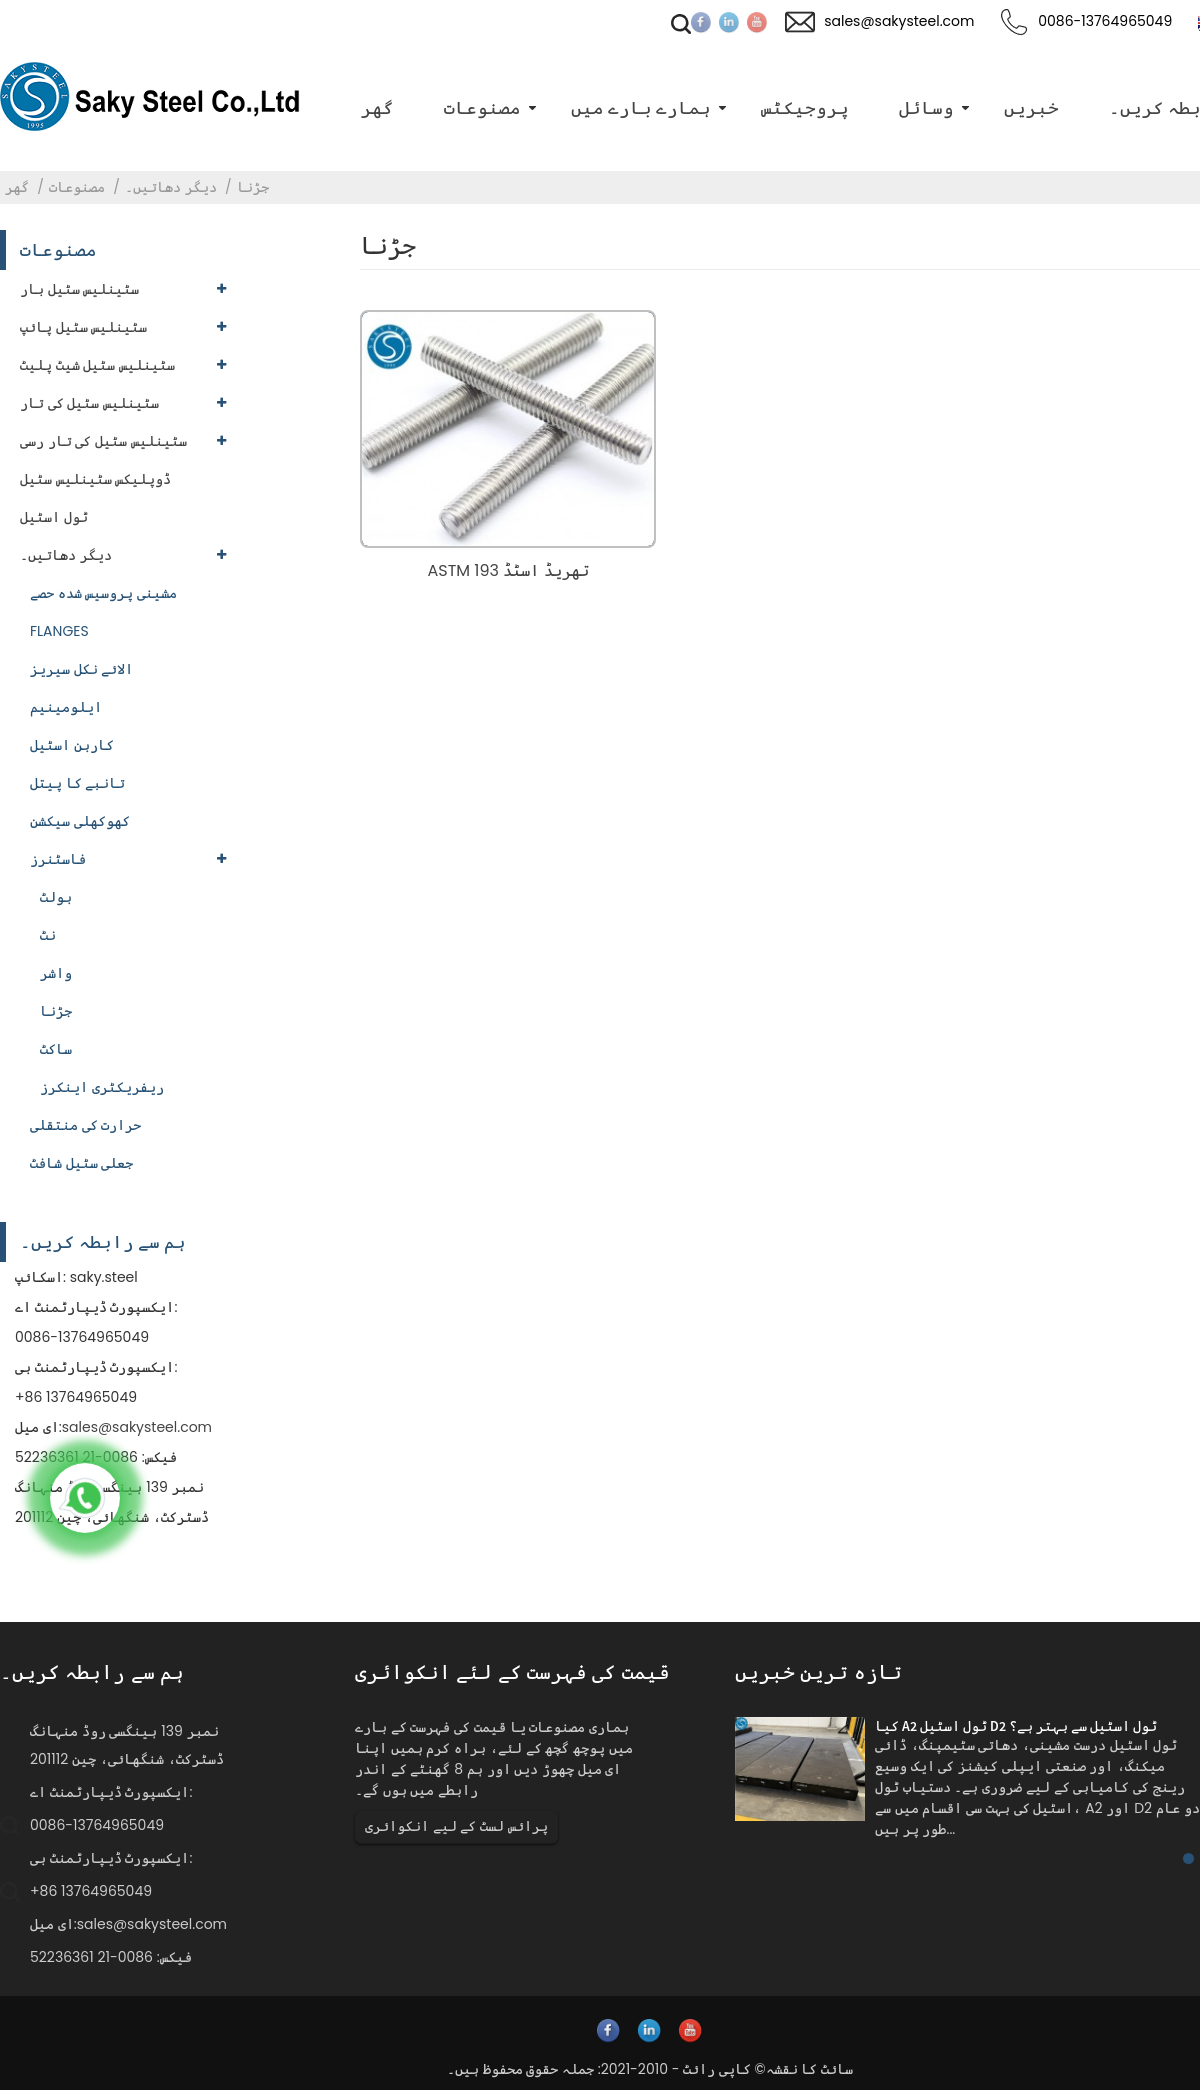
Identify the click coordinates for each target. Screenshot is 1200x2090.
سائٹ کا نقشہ (809, 2069)
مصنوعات (77, 187)
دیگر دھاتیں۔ (171, 187)
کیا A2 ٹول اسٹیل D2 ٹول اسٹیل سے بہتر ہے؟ (1016, 1726)
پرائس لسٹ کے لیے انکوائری (456, 1826)
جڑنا (253, 187)
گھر (17, 187)
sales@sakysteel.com (137, 1427)
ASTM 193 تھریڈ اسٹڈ (507, 570)
